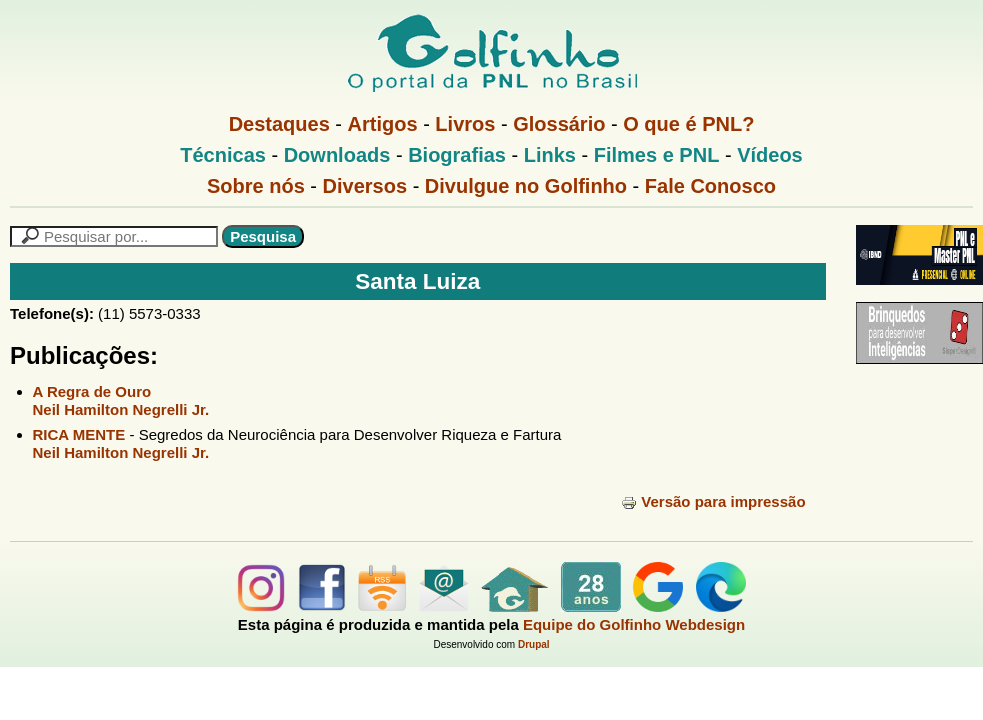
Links (550, 155)
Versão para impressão (713, 501)
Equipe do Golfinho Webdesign (634, 624)
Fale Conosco (710, 186)
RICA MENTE (79, 434)
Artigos (383, 124)
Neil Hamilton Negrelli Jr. (121, 409)
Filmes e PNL (657, 155)
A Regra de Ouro (92, 391)
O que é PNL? (688, 124)
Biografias (457, 155)
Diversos (365, 186)
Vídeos (770, 155)
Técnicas (223, 155)
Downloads (337, 155)
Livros (465, 124)
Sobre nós (256, 186)
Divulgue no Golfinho (526, 186)
